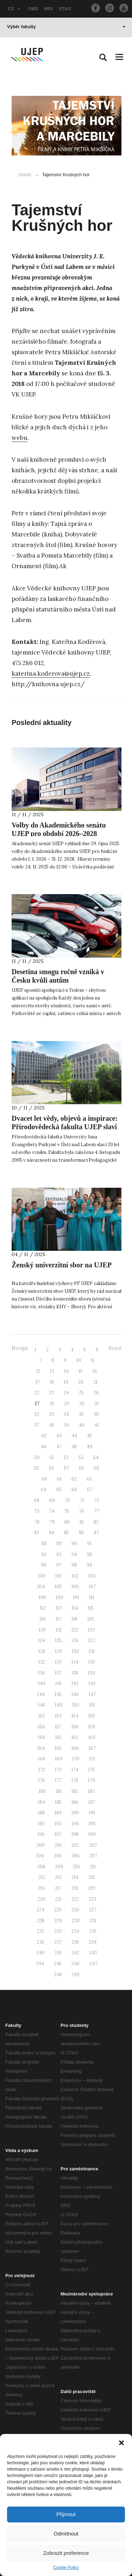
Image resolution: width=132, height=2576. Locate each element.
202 (75, 1845)
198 (74, 1834)
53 (80, 1458)
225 (58, 1910)
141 (58, 1683)
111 (91, 1597)
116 (42, 1619)
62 (74, 1479)
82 (96, 1522)
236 (40, 1942)
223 (92, 1899)
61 (59, 1479)
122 (74, 1630)
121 (59, 1630)
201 (58, 1845)
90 (74, 1544)
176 (41, 1780)
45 (89, 1436)
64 (43, 1490)
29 (66, 1404)
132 (41, 1662)
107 (92, 1587)
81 (82, 1522)
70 (67, 1501)
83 (36, 1533)
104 (41, 1587)
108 (42, 1597)
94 (74, 1554)
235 (92, 1931)
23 (51, 1393)
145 (58, 1694)
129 (58, 1651)
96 (43, 1565)
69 (52, 1501)
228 (40, 1921)
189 (58, 1813)
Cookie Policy (66, 2567)
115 (91, 1608)
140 (41, 1683)
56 (51, 1468)
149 (58, 1705)
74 (51, 1511)
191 (92, 1813)
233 (58, 1931)
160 (41, 1737)
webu (19, 438)
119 (90, 1619)
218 (74, 1888)
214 (74, 1877)
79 (52, 1522)
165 (58, 1748)
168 (41, 1759)
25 (81, 1393)
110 (76, 1597)
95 (89, 1554)
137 (58, 1673)
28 (51, 1404)
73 (36, 1511)
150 (75, 1705)
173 (58, 1770)
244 (40, 1964)
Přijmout (66, 2514)
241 (58, 1953)
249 (75, 1975)
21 (95, 1382)
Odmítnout (66, 2534)
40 (81, 1425)
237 (58, 1942)
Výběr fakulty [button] (66, 26)
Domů (25, 174)
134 (74, 1662)
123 (91, 1630)
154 (74, 1716)
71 (82, 1501)
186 (74, 1802)
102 (74, 1576)
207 (93, 1856)
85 (66, 1533)
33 (51, 1414)
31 (96, 1404)
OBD (33, 8)
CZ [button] (14, 8)
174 (74, 1770)
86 (81, 1533)
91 (89, 1544)
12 (38, 1371)
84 (51, 1533)
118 (74, 1619)
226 (75, 1910)
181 (59, 1791)
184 (41, 1802)
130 (75, 1651)
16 (95, 1371)
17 (38, 1382)
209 (59, 1867)
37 (36, 1425)
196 (41, 1834)
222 (75, 1899)
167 (92, 1748)
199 (92, 1834)
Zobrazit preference (66, 2553)
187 (91, 1802)
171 (92, 1759)
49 (89, 1447)
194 (75, 1824)
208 (41, 1867)
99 (89, 1565)
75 (66, 1511)
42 (43, 1436)
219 (91, 1888)
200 (41, 1845)
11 (92, 1360)
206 (75, 1856)
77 (96, 1511)
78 (36, 1522)
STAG (65, 8)
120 (42, 1630)
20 (80, 1382)
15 (80, 1371)
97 (59, 1565)
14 (66, 1371)
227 (92, 1910)
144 (41, 1694)
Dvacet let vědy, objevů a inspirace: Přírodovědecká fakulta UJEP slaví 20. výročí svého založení (65, 1126)
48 (74, 1447)
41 (96, 1425)
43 (59, 1436)
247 (93, 1964)
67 (89, 1490)
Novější (20, 1348)
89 (59, 1544)
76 (81, 1511)
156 (41, 1727)
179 (91, 1780)
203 (93, 1845)
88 (44, 1544)
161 (58, 1737)
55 (36, 1468)
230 (76, 1921)
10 (78, 1360)
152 (41, 1716)
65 (59, 1490)
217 (58, 1888)
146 (75, 1694)
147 (92, 1694)
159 (91, 1727)
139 (91, 1673)
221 (58, 1899)
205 (58, 1856)
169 (58, 1759)
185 (58, 1802)
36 (96, 1414)
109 (59, 1597)
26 (96, 1393)
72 (96, 1501)
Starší (114, 1348)
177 (58, 1780)
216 (41, 1888)
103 (91, 1576)
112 (43, 1608)
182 (74, 1791)
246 (75, 1964)
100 (41, 1576)
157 (58, 1727)
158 (74, 1727)
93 (59, 1554)
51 (52, 1458)
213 (58, 1877)
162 (74, 1737)
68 (36, 1501)
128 (41, 1651)
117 (59, 1619)
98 (74, 1565)
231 (92, 1921)
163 (91, 1737)
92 (43, 1554)
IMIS (48, 8)
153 (58, 1716)
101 (58, 1576)
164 (41, 1748)
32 (36, 1414)
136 (41, 1673)
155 (91, 1716)
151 (92, 1705)
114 (74, 1608)
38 (51, 1425)
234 (75, 1931)
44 (74, 1436)
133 (58, 1662)
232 (40, 1931)
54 (96, 1458)
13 (52, 1371)
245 (58, 1964)
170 (75, 1759)
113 (59, 1608)
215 (91, 1877)
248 (58, 1975)
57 (66, 1468)
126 (74, 1640)
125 (58, 1640)
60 (44, 1479)
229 (58, 1921)
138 (74, 1673)
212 (41, 1877)
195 (92, 1824)
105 (58, 1587)
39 (66, 1425)
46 (43, 1447)
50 (37, 1458)
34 (66, 1414)
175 (91, 1770)
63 (89, 1479)
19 (66, 1382)
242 (75, 1953)
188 (41, 1813)
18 (52, 1382)
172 (41, 1770)
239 (92, 1942)
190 (75, 1813)
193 (58, 1824)
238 (75, 1942)
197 (58, 1834)
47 (59, 1447)
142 (74, 1683)
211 (93, 1867)
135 (91, 1662)
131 (92, 1651)
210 (76, 1867)
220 (41, 1899)
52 (66, 1458)
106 (75, 1587)
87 (96, 1533)
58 (81, 1468)
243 (93, 1953)
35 (81, 1414)
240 (41, 1953)
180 (42, 1791)
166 (75, 1748)
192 (41, 1824)
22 (36, 1393)
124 (41, 1640)
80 (67, 1522)
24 (66, 1393)
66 (74, 1490)
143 (91, 1683)
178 (74, 1780)
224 (40, 1910)
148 (41, 1705)
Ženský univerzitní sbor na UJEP (62, 1265)
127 (91, 1640)
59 (96, 1468)
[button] (121, 2442)
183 (91, 1791)
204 (40, 1856)
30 (81, 1404)
